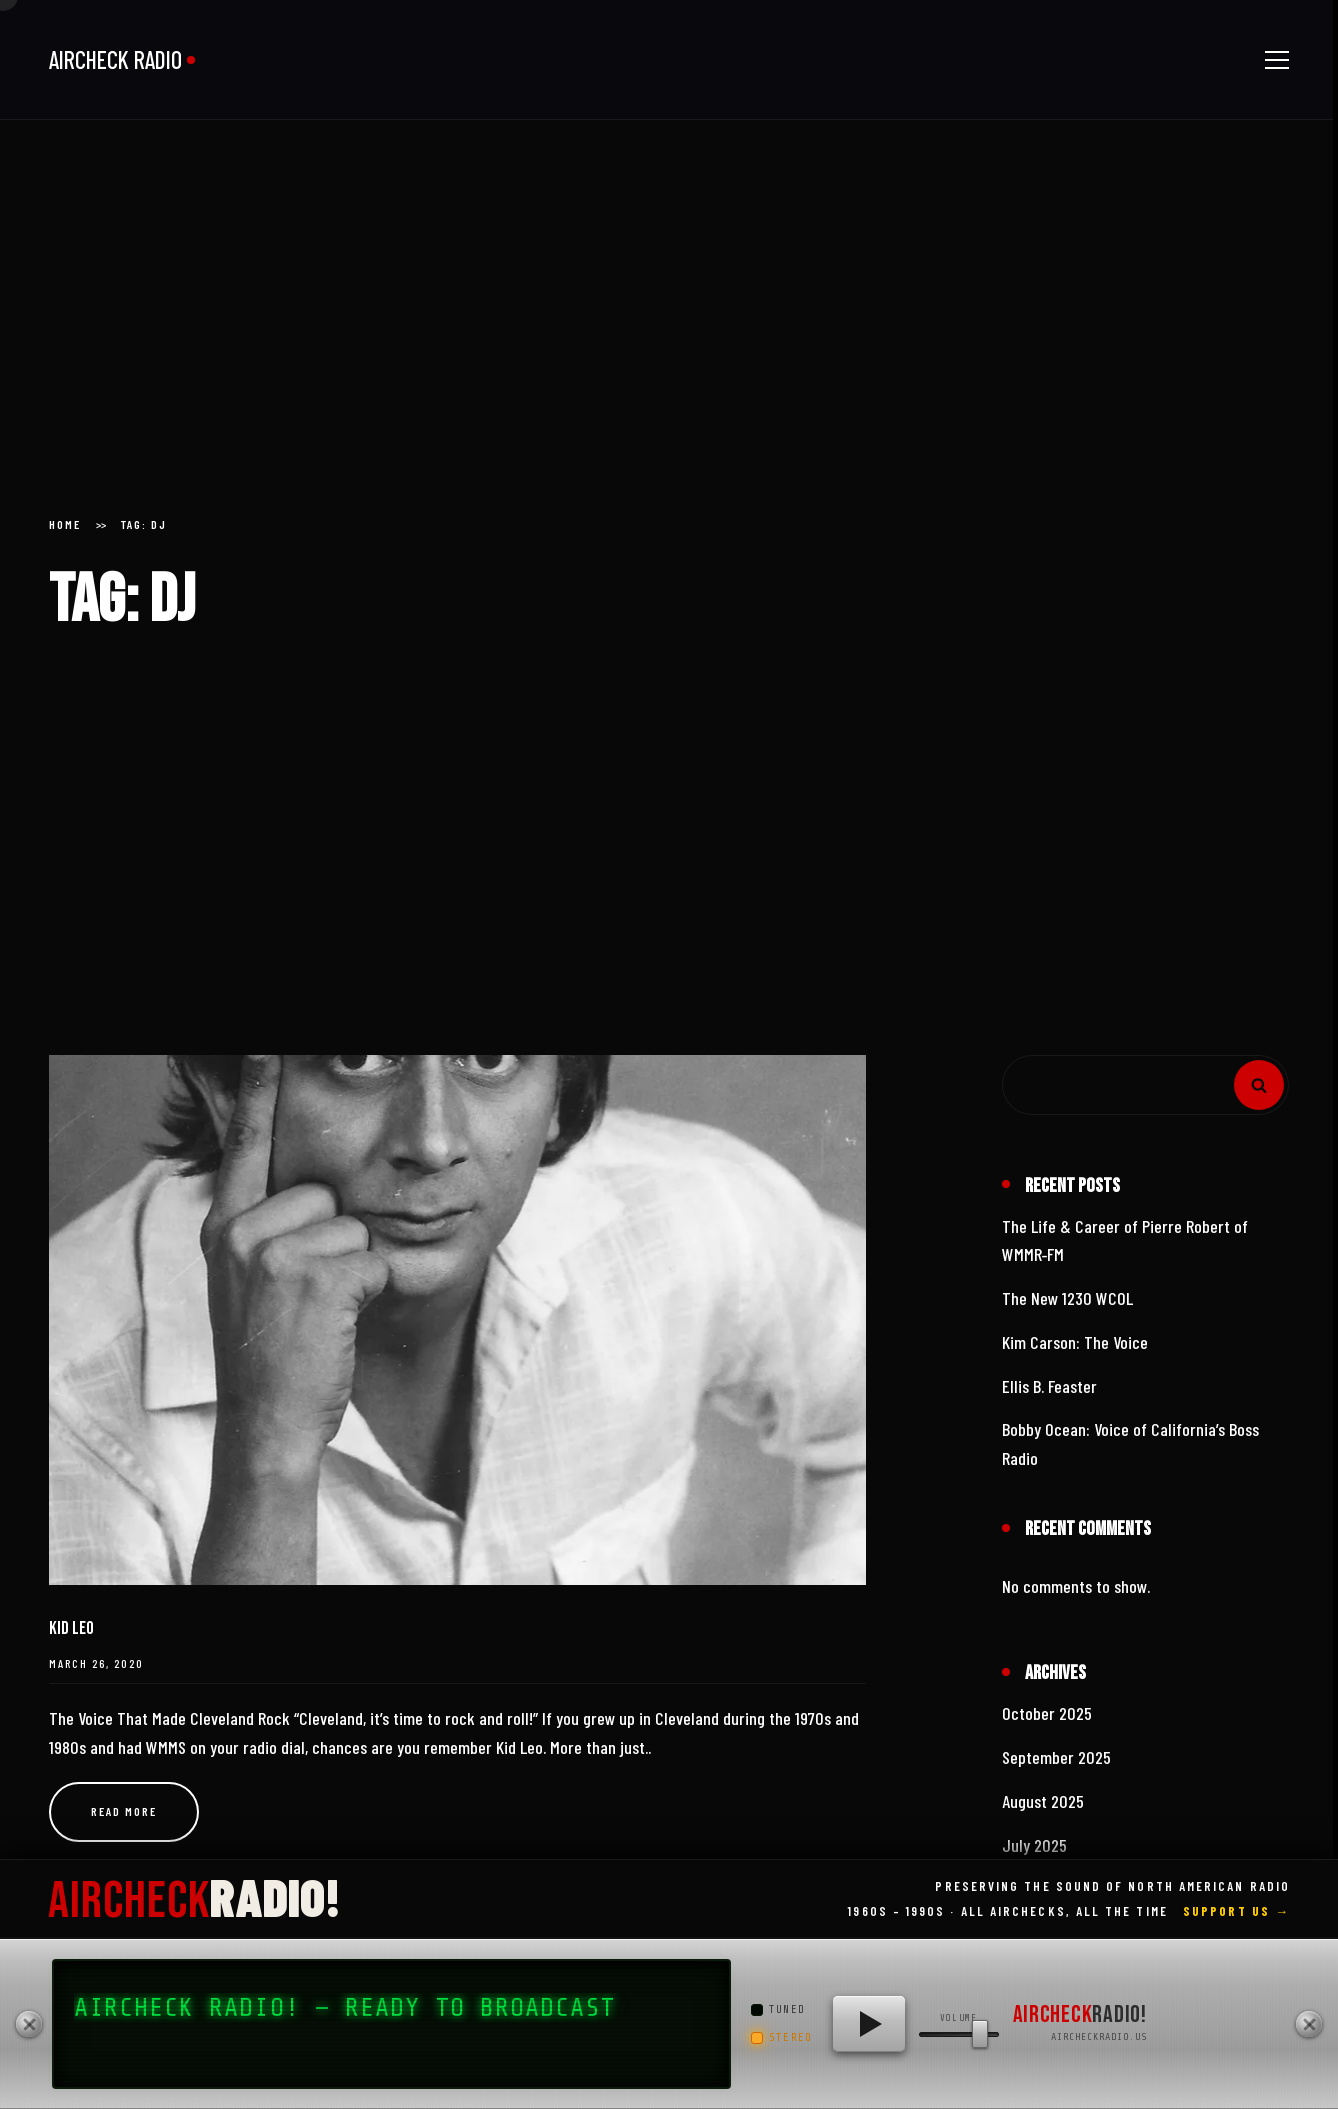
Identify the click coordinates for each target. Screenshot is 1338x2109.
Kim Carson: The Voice (1075, 1342)
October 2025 (1047, 1713)
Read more (124, 1811)
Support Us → (1236, 1911)
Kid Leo (71, 1628)
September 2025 (1056, 1757)
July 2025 (1034, 1845)
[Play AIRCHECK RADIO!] (869, 2024)
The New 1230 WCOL (1067, 1298)
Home (65, 524)
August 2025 (1043, 1801)
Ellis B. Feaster (1049, 1386)
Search (1259, 1085)
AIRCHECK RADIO (115, 59)
